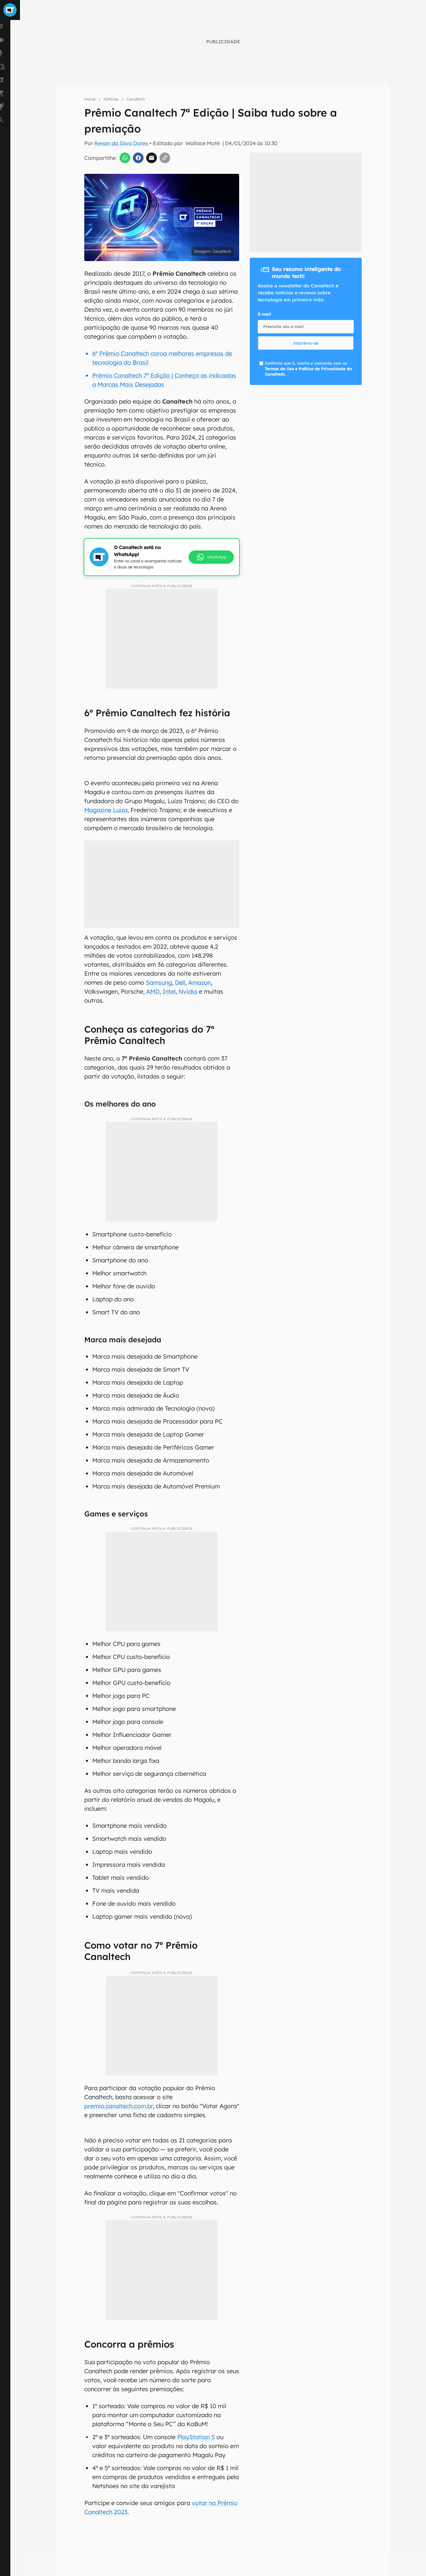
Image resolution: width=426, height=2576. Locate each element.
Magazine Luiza (106, 810)
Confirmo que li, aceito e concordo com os (308, 369)
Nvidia (188, 991)
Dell (180, 982)
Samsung (159, 982)
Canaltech (136, 99)
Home (90, 99)
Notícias (111, 99)
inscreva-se (305, 343)
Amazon (199, 982)
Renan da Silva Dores (121, 143)
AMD (153, 991)
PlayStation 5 (196, 2437)
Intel (169, 991)
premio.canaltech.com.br (118, 2106)
